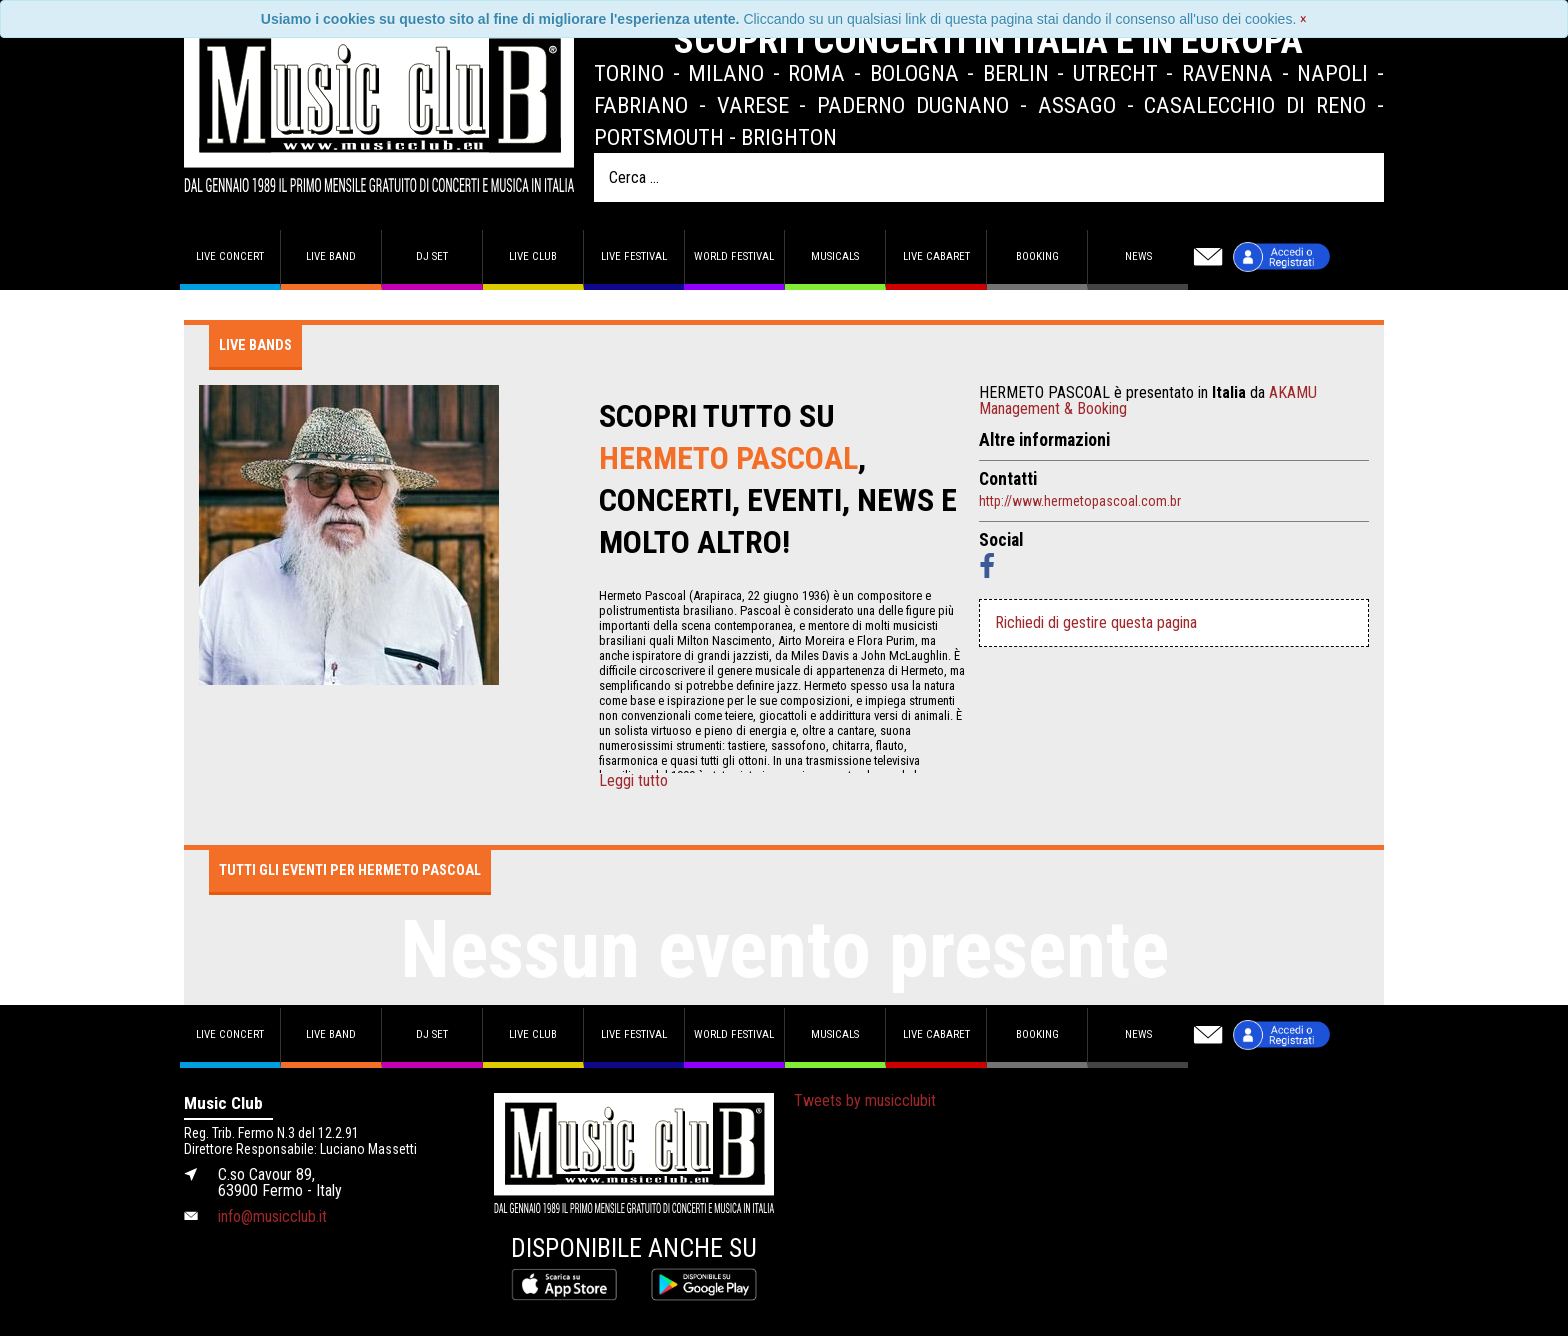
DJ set (432, 256)
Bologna (914, 73)
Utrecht (1115, 73)
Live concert (230, 256)
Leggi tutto (633, 781)
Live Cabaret (936, 256)
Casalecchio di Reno (1255, 105)
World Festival (734, 256)
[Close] (1303, 19)
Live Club (533, 256)
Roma (816, 73)
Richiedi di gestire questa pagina (1096, 622)
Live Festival (634, 256)
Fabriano (641, 105)
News (1138, 256)
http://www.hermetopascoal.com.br (1080, 501)
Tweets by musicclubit (865, 1100)
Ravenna (1227, 73)
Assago (1077, 105)
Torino (629, 73)
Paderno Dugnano (913, 105)
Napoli (1332, 73)
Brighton (789, 137)
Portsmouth (659, 137)
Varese (753, 105)
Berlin (1016, 73)
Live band (331, 256)
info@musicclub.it (272, 1216)
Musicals (835, 256)
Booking (1037, 256)
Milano (726, 73)
